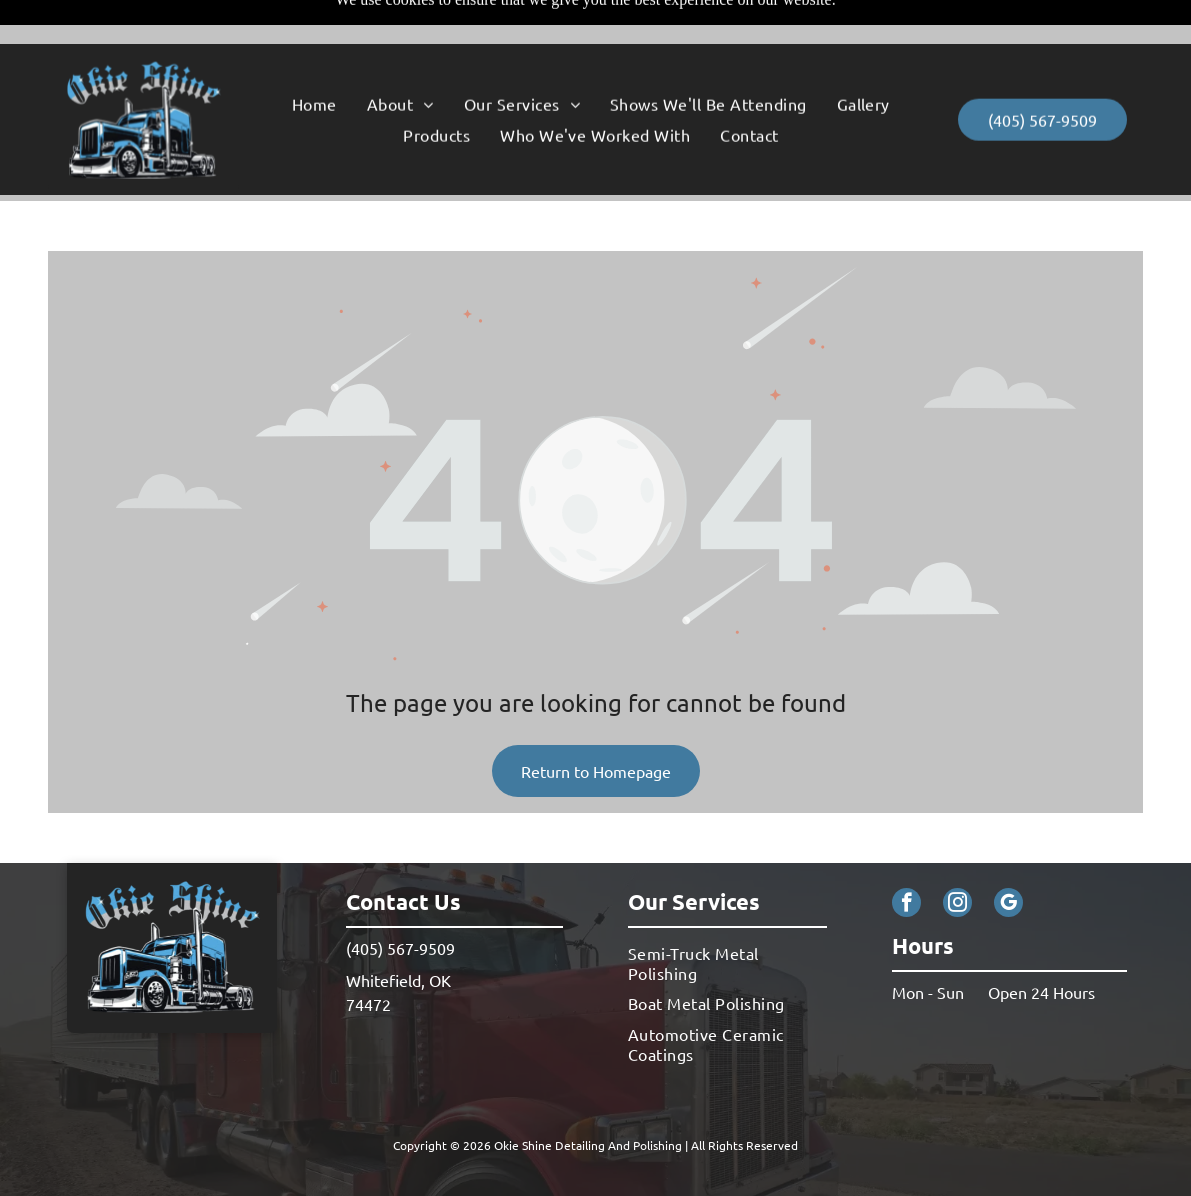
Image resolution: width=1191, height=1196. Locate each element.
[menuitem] (314, 60)
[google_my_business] (1008, 855)
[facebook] (906, 855)
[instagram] (957, 855)
